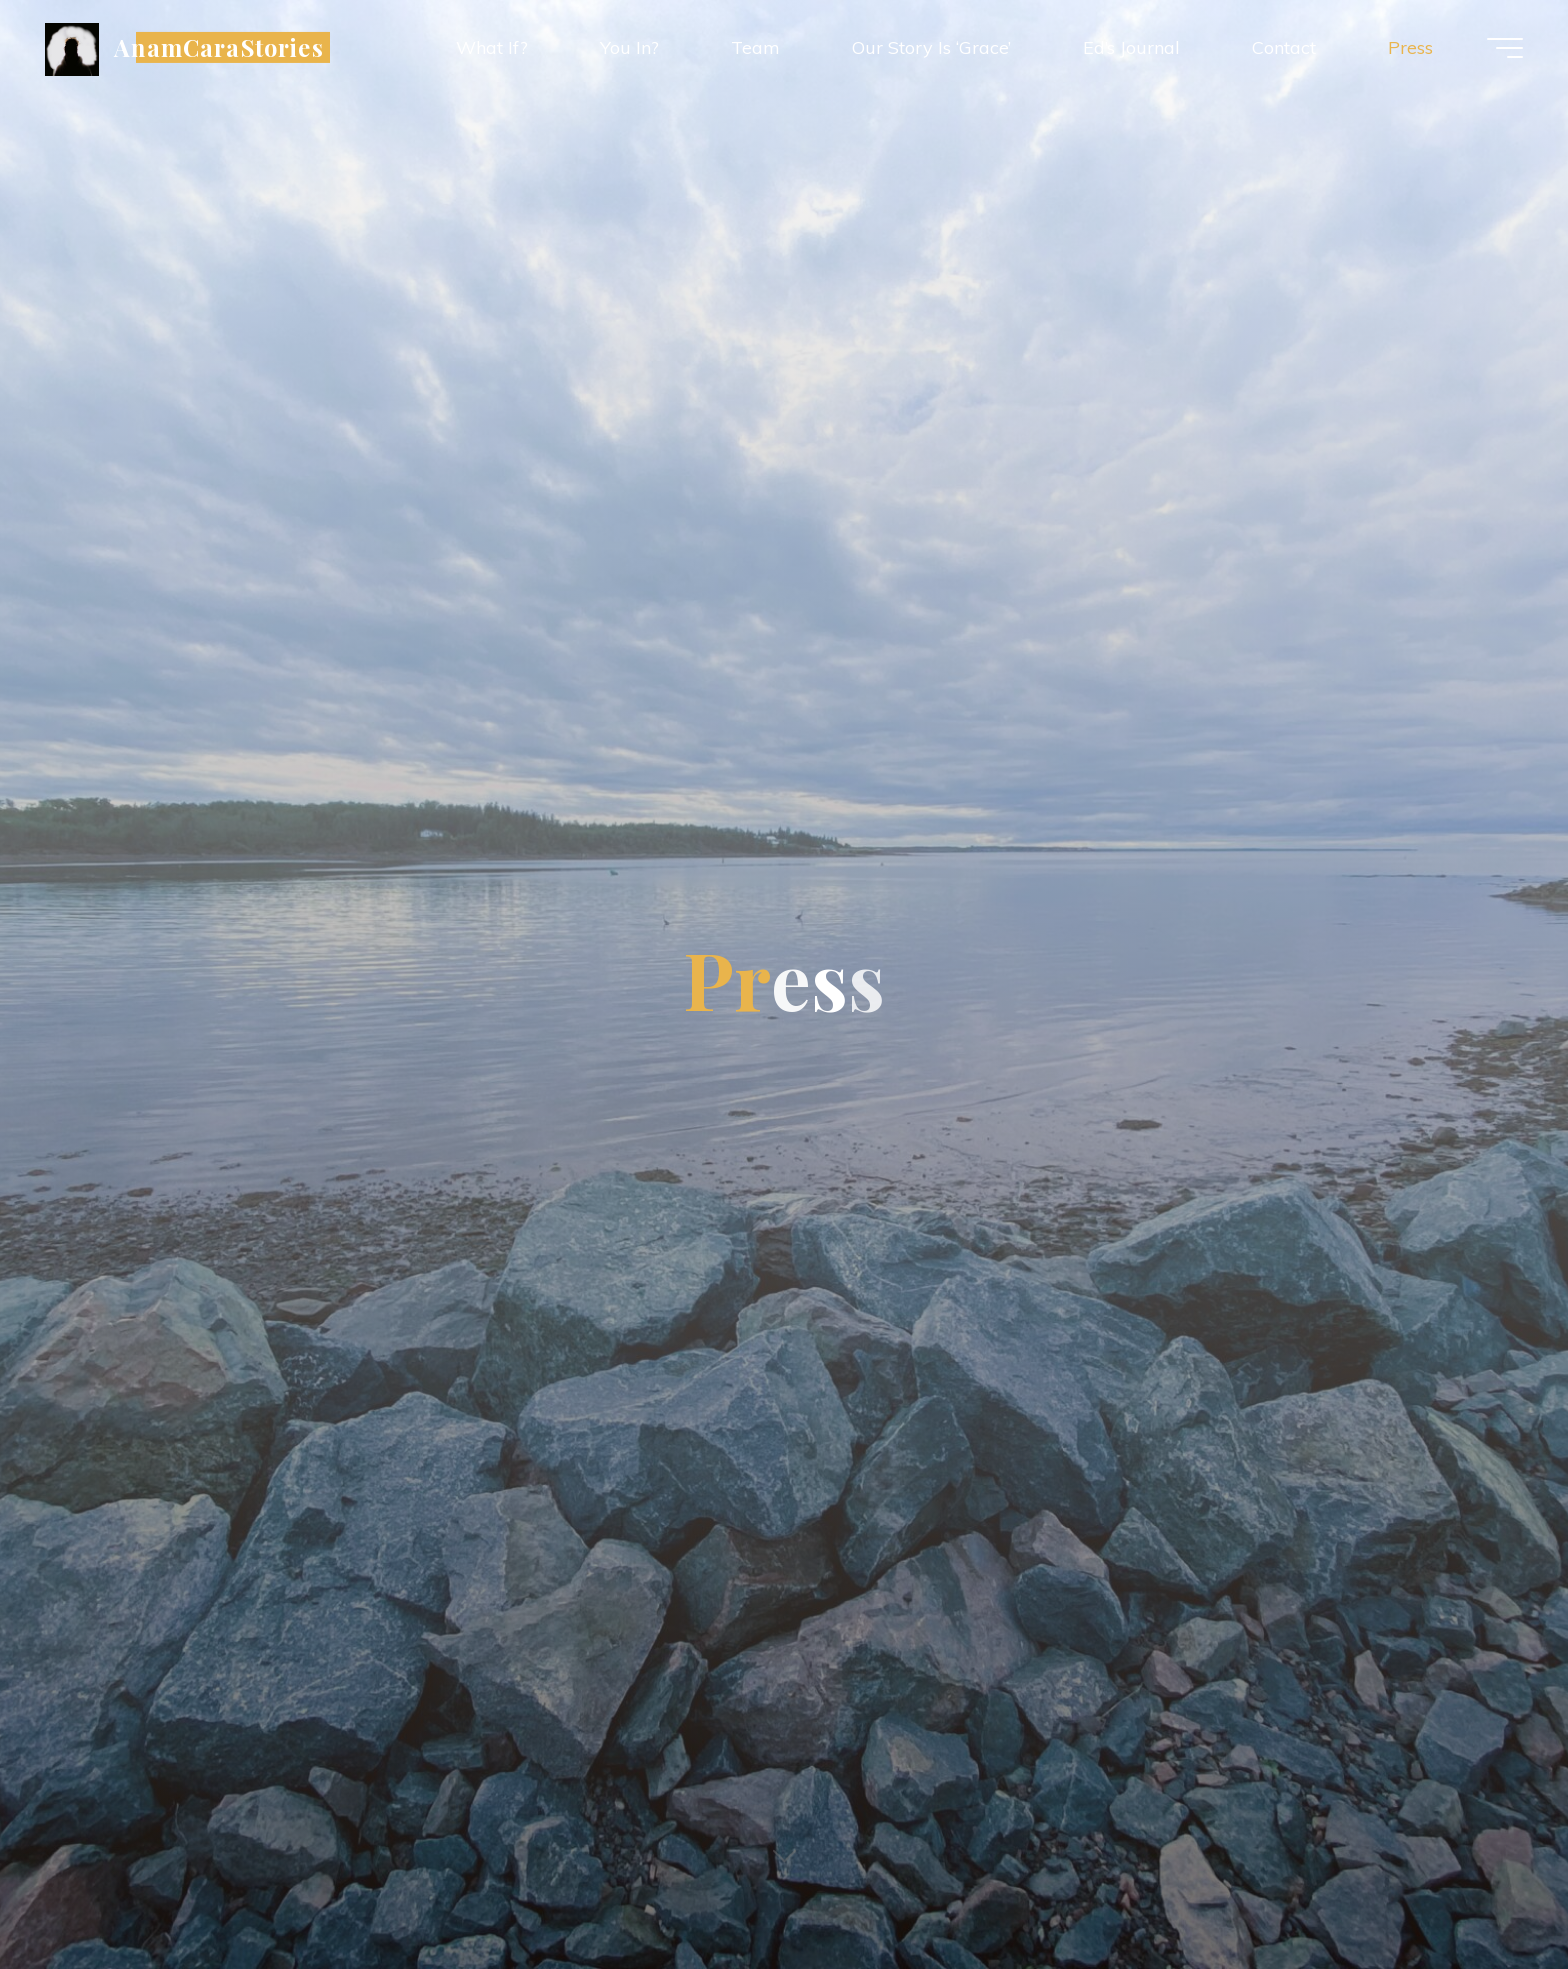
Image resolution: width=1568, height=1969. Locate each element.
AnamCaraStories (219, 46)
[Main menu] (1505, 48)
